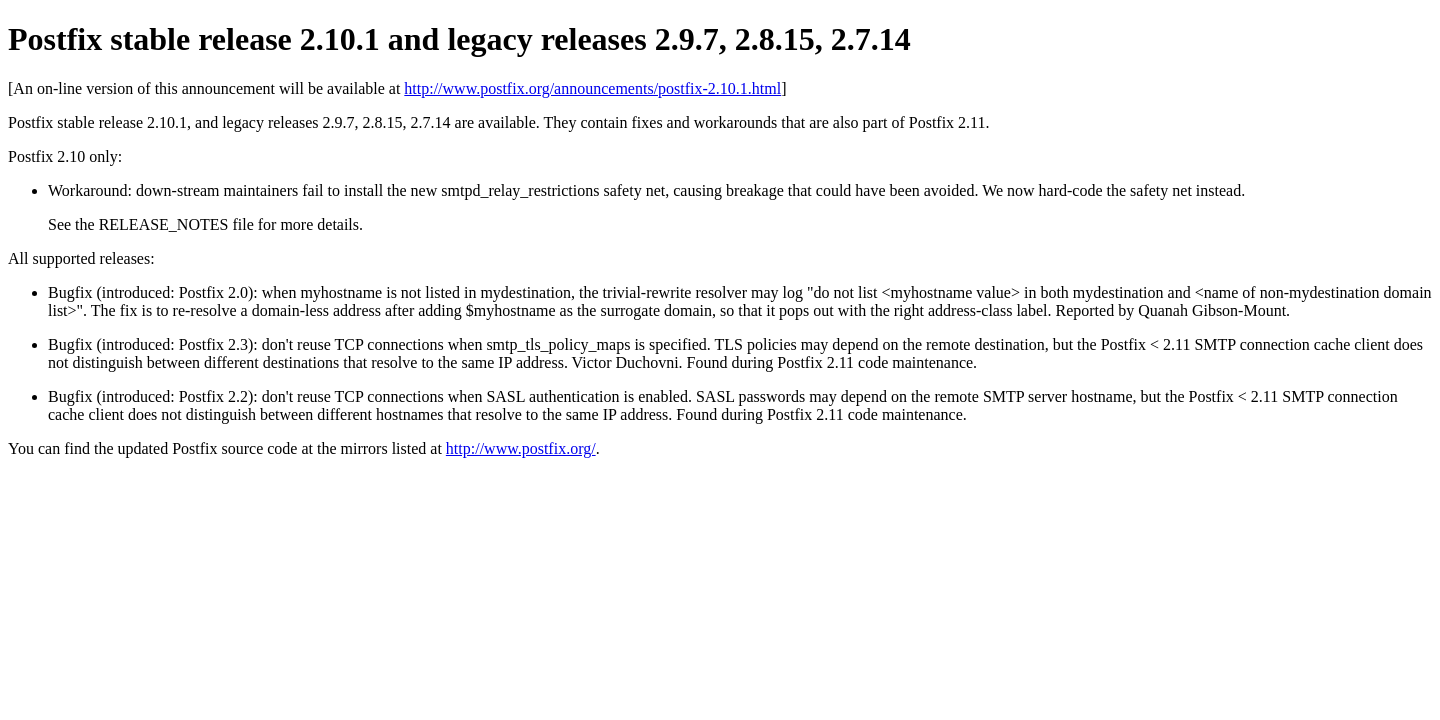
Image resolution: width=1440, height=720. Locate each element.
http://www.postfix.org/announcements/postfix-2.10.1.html (592, 88)
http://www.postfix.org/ (521, 448)
